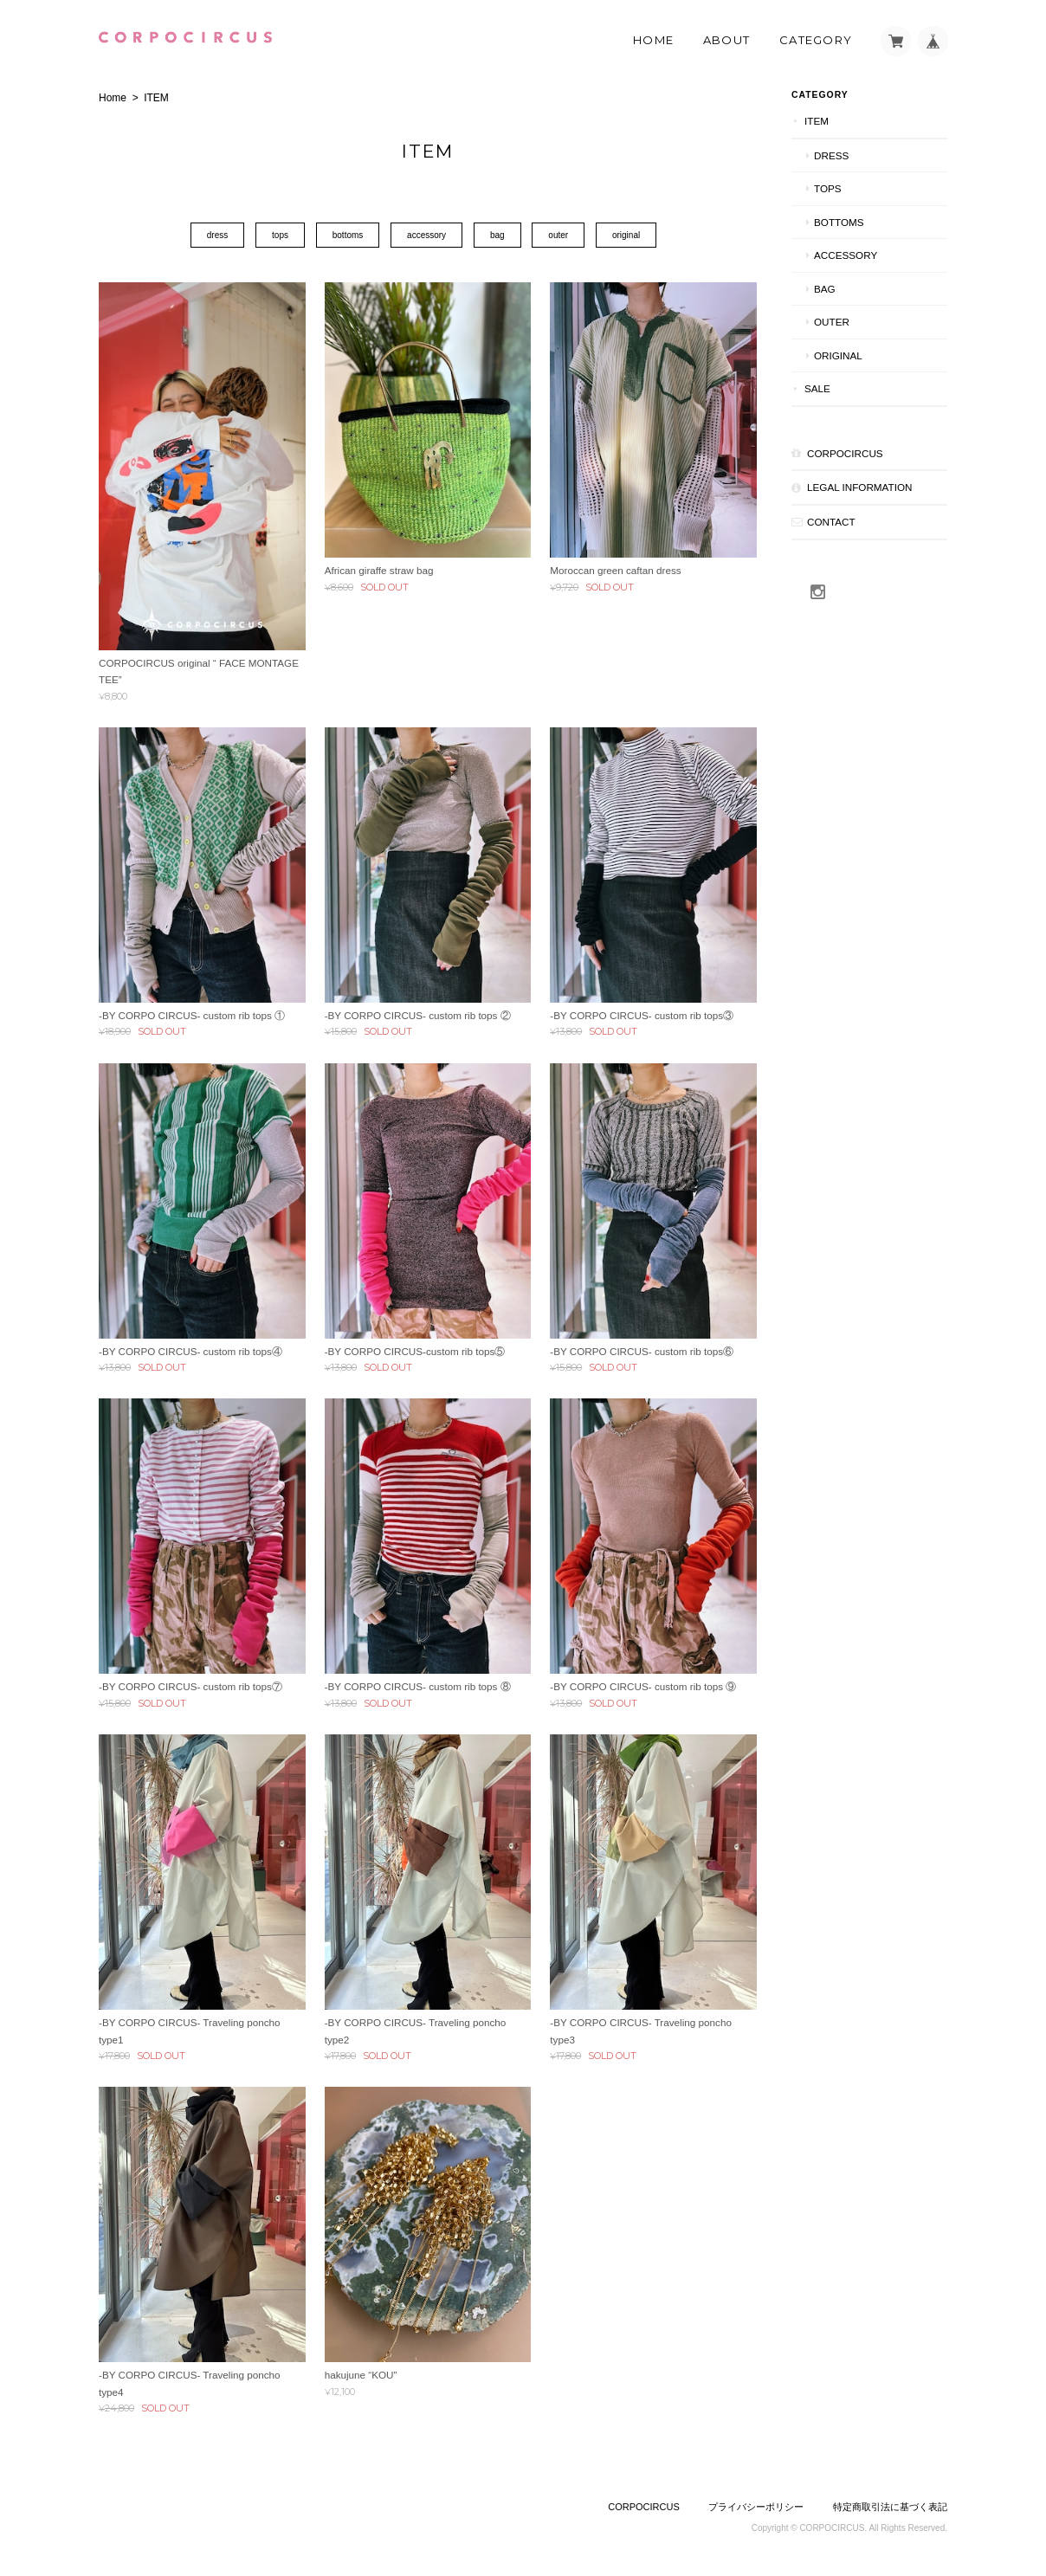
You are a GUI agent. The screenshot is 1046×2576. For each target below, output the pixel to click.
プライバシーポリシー (756, 2507)
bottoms (348, 235)
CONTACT (831, 521)
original (626, 235)
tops (280, 235)
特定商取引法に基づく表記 (890, 2507)
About (727, 40)
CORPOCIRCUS (845, 453)
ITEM (816, 120)
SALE (817, 388)
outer (558, 235)
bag (497, 235)
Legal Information (859, 487)
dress (217, 235)
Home (653, 40)
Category (815, 40)
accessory (426, 235)
